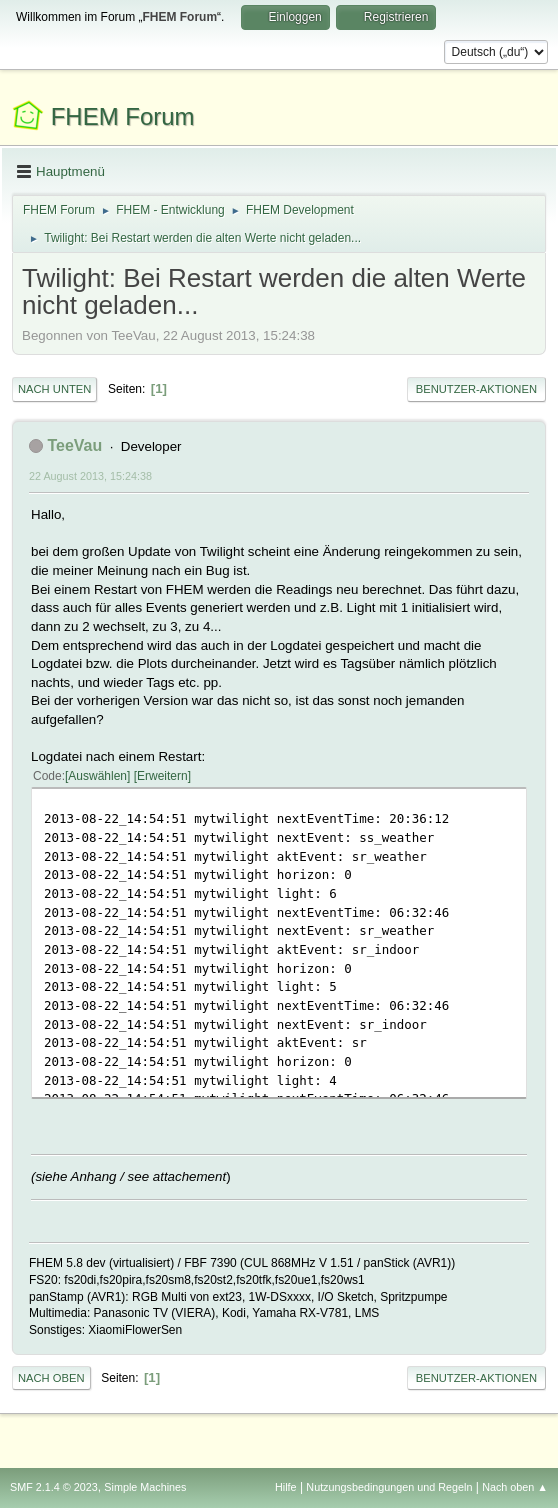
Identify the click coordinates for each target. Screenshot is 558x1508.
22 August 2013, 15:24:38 (90, 476)
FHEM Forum (123, 116)
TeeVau (74, 445)
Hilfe (286, 1487)
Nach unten (54, 389)
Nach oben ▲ (515, 1487)
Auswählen (97, 776)
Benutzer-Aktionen (476, 389)
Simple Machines (145, 1487)
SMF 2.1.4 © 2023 (54, 1487)
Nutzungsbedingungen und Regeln (389, 1487)
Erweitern (162, 776)
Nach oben (51, 1378)
